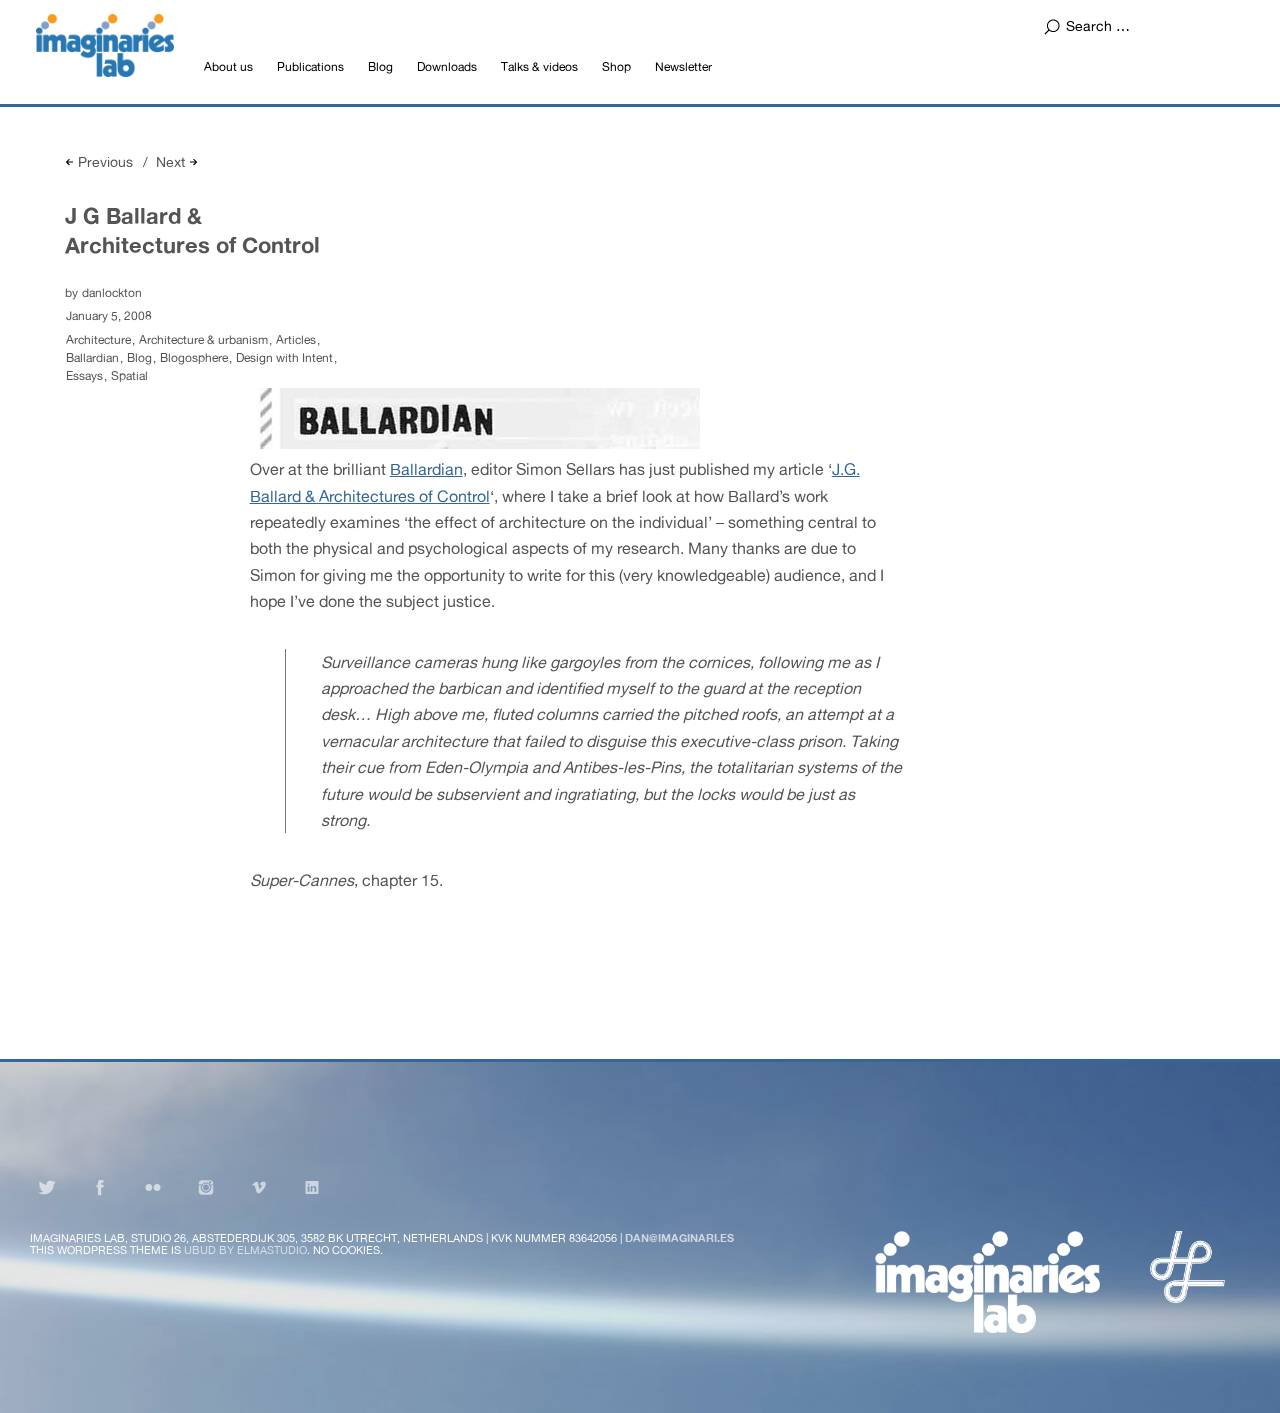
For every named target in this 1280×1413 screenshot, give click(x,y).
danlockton (112, 293)
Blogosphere (194, 358)
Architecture (98, 340)
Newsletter (683, 67)
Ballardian (92, 358)
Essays (84, 376)
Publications (310, 67)
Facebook (100, 1187)
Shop (616, 67)
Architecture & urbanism (203, 340)
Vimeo (259, 1187)
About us (228, 67)
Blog (380, 67)
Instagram (206, 1187)
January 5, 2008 (109, 316)
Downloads (447, 67)
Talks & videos (539, 67)
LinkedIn (312, 1187)
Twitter (47, 1187)
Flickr (153, 1187)
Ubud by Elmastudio (245, 1250)
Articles (296, 340)
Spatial (129, 376)
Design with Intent (284, 358)
